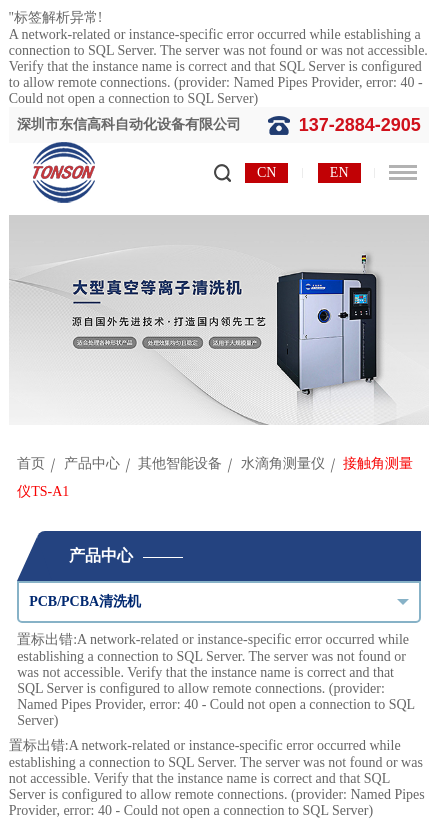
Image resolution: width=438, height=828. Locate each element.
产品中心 (92, 463)
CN (266, 172)
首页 (31, 463)
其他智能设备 (180, 463)
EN (339, 172)
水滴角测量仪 (283, 463)
